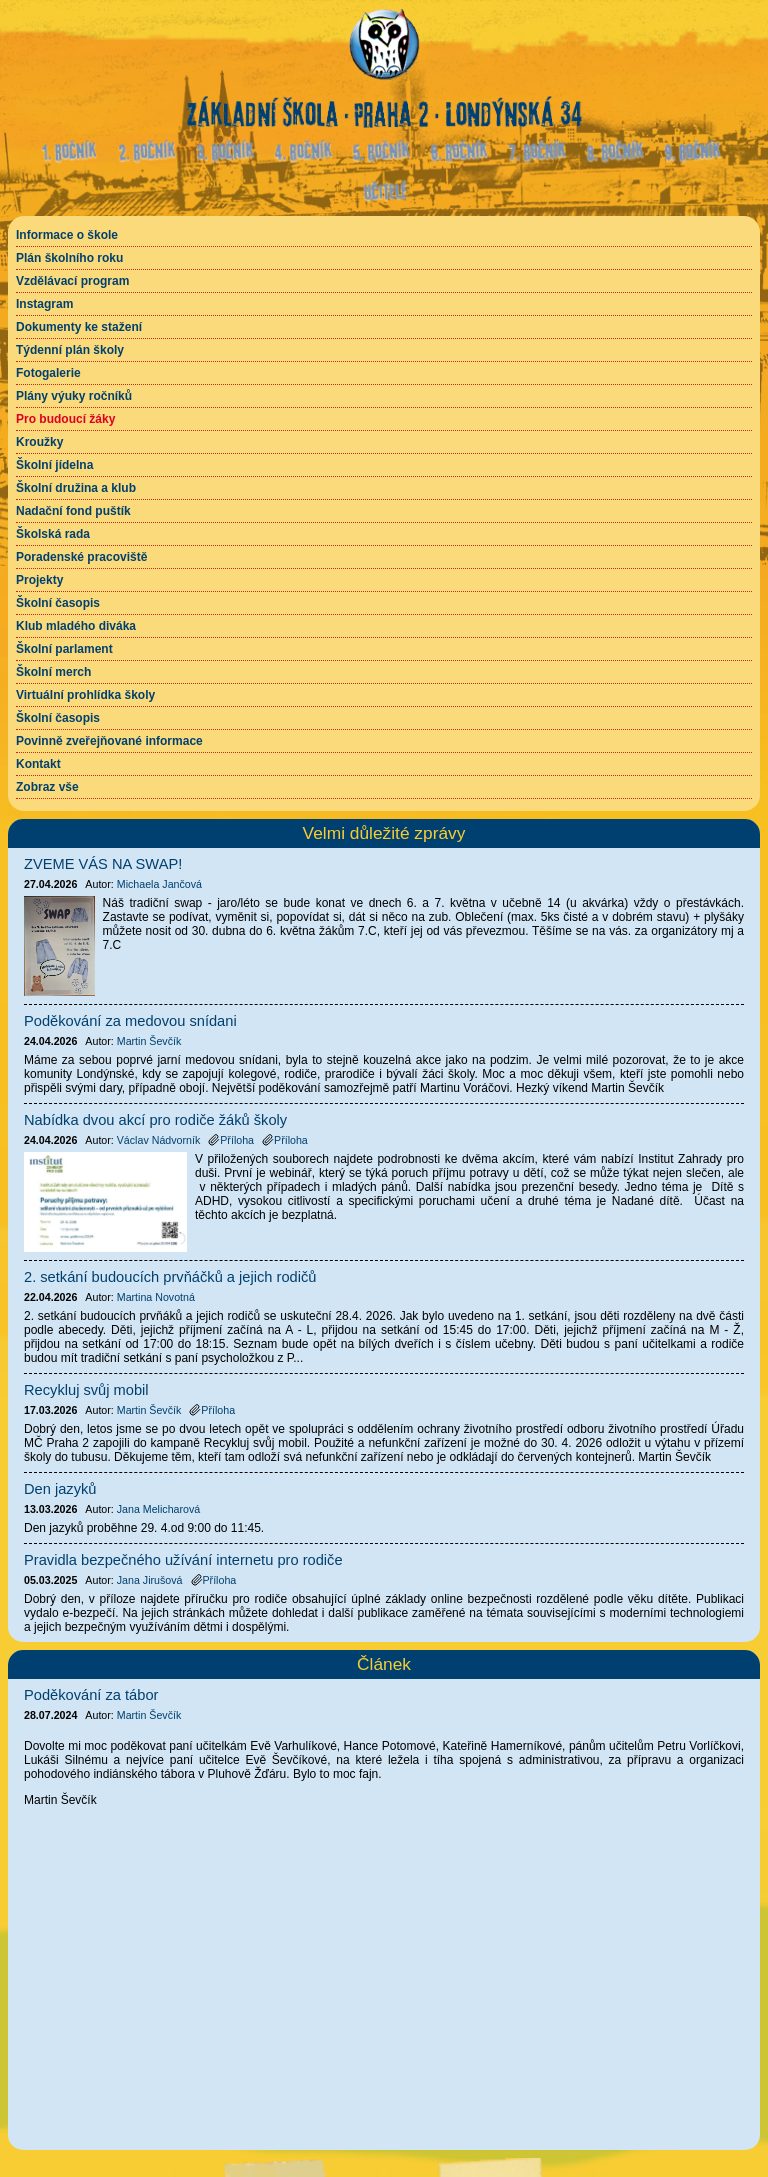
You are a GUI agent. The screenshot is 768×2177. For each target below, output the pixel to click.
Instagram (44, 304)
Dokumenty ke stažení (79, 327)
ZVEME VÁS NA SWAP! (103, 864)
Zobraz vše (47, 787)
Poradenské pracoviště (81, 557)
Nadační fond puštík (73, 511)
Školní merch (53, 672)
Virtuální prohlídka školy (85, 695)
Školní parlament (64, 649)
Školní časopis (58, 603)
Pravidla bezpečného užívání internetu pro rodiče (183, 1560)
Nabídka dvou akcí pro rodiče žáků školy (155, 1120)
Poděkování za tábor (91, 1695)
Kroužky (39, 442)
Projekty (39, 580)
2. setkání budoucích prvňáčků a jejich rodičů (170, 1277)
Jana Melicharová (159, 1509)
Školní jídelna (54, 465)
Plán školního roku (69, 258)
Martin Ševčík (149, 1715)
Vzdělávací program (72, 281)
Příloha (231, 1140)
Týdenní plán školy (70, 350)
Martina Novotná (156, 1297)
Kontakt (38, 764)
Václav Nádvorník (159, 1140)
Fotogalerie (48, 373)
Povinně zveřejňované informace (109, 741)
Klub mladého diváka (76, 626)
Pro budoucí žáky (65, 419)
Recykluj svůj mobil (86, 1390)
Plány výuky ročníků (74, 396)
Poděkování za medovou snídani (130, 1021)
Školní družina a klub (76, 488)
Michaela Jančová (159, 884)
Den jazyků (60, 1489)
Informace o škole (67, 235)
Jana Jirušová (150, 1580)
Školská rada (53, 534)
